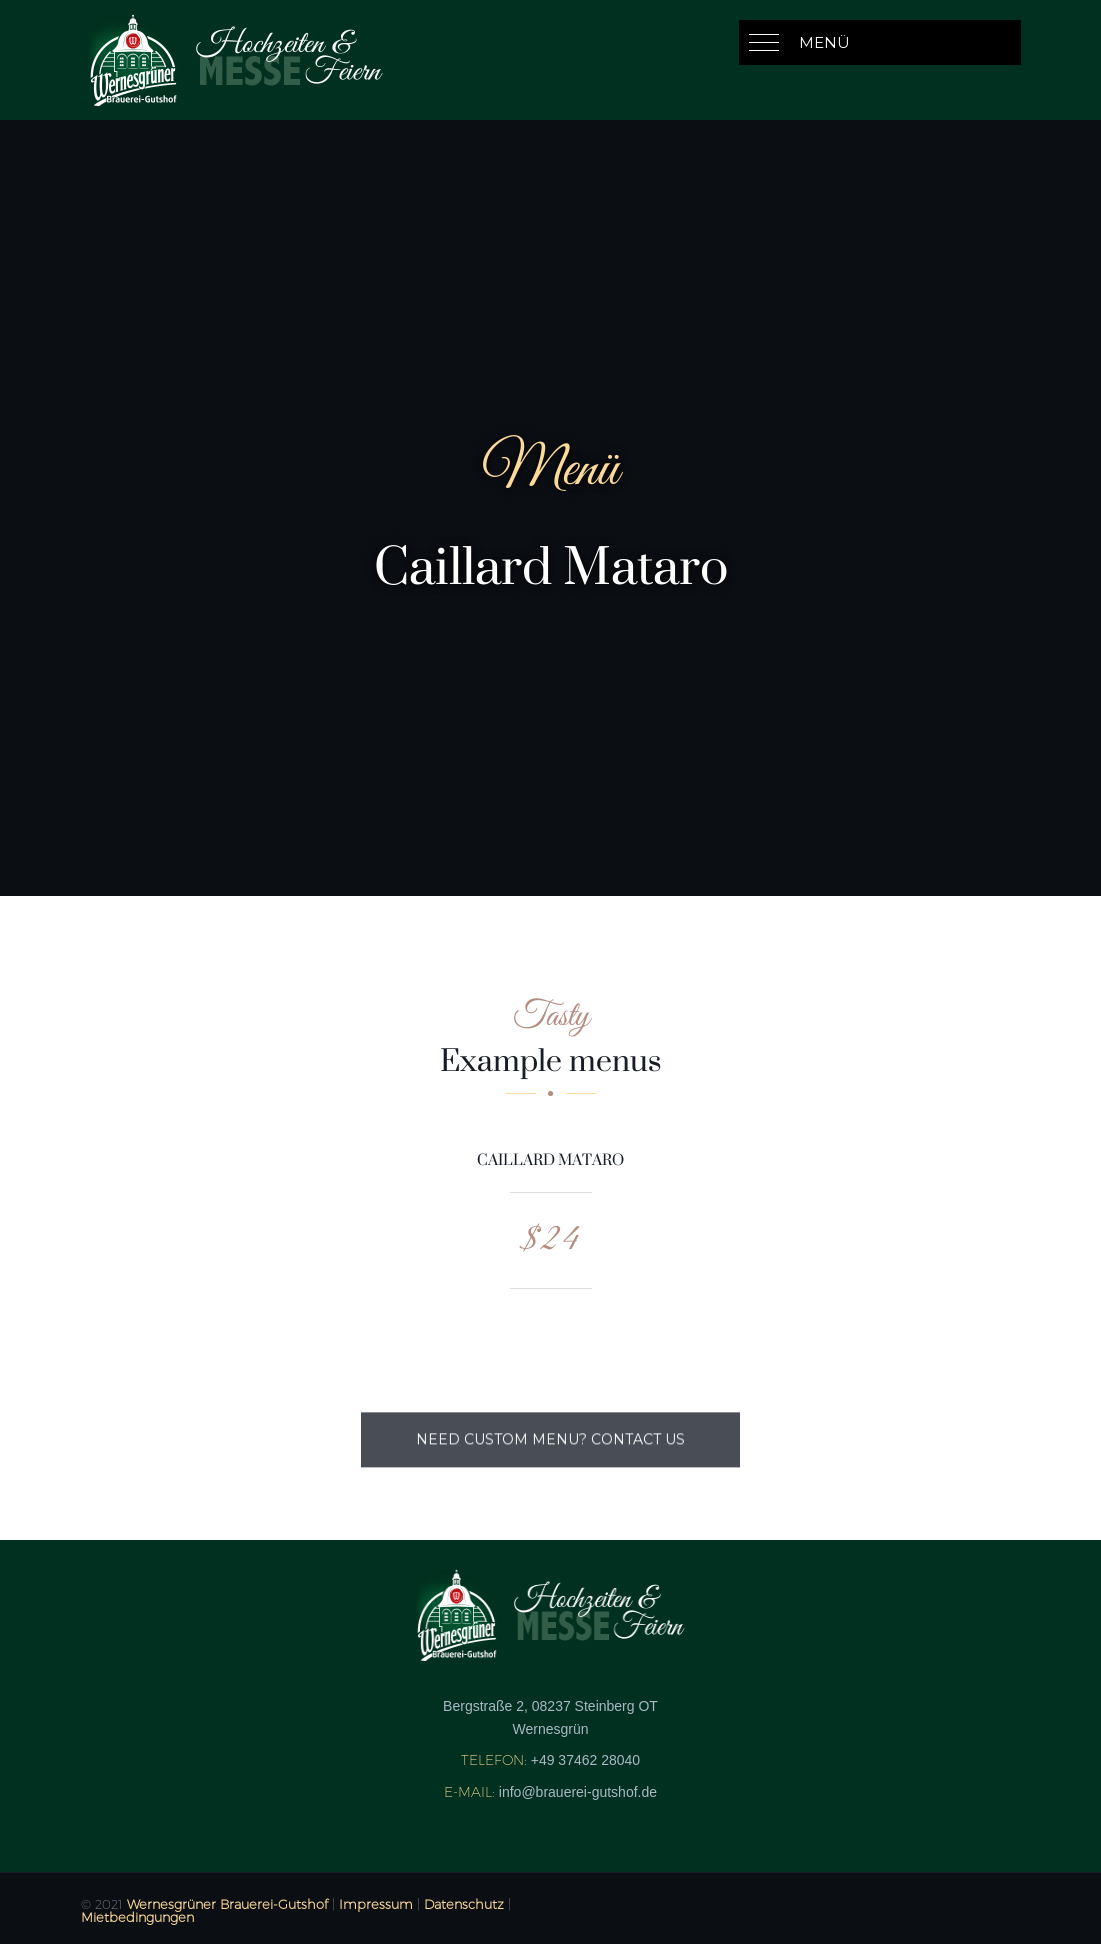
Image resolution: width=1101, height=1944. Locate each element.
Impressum (376, 1904)
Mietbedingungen (137, 1917)
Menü (824, 42)
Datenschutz (464, 1904)
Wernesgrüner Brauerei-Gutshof (227, 1904)
